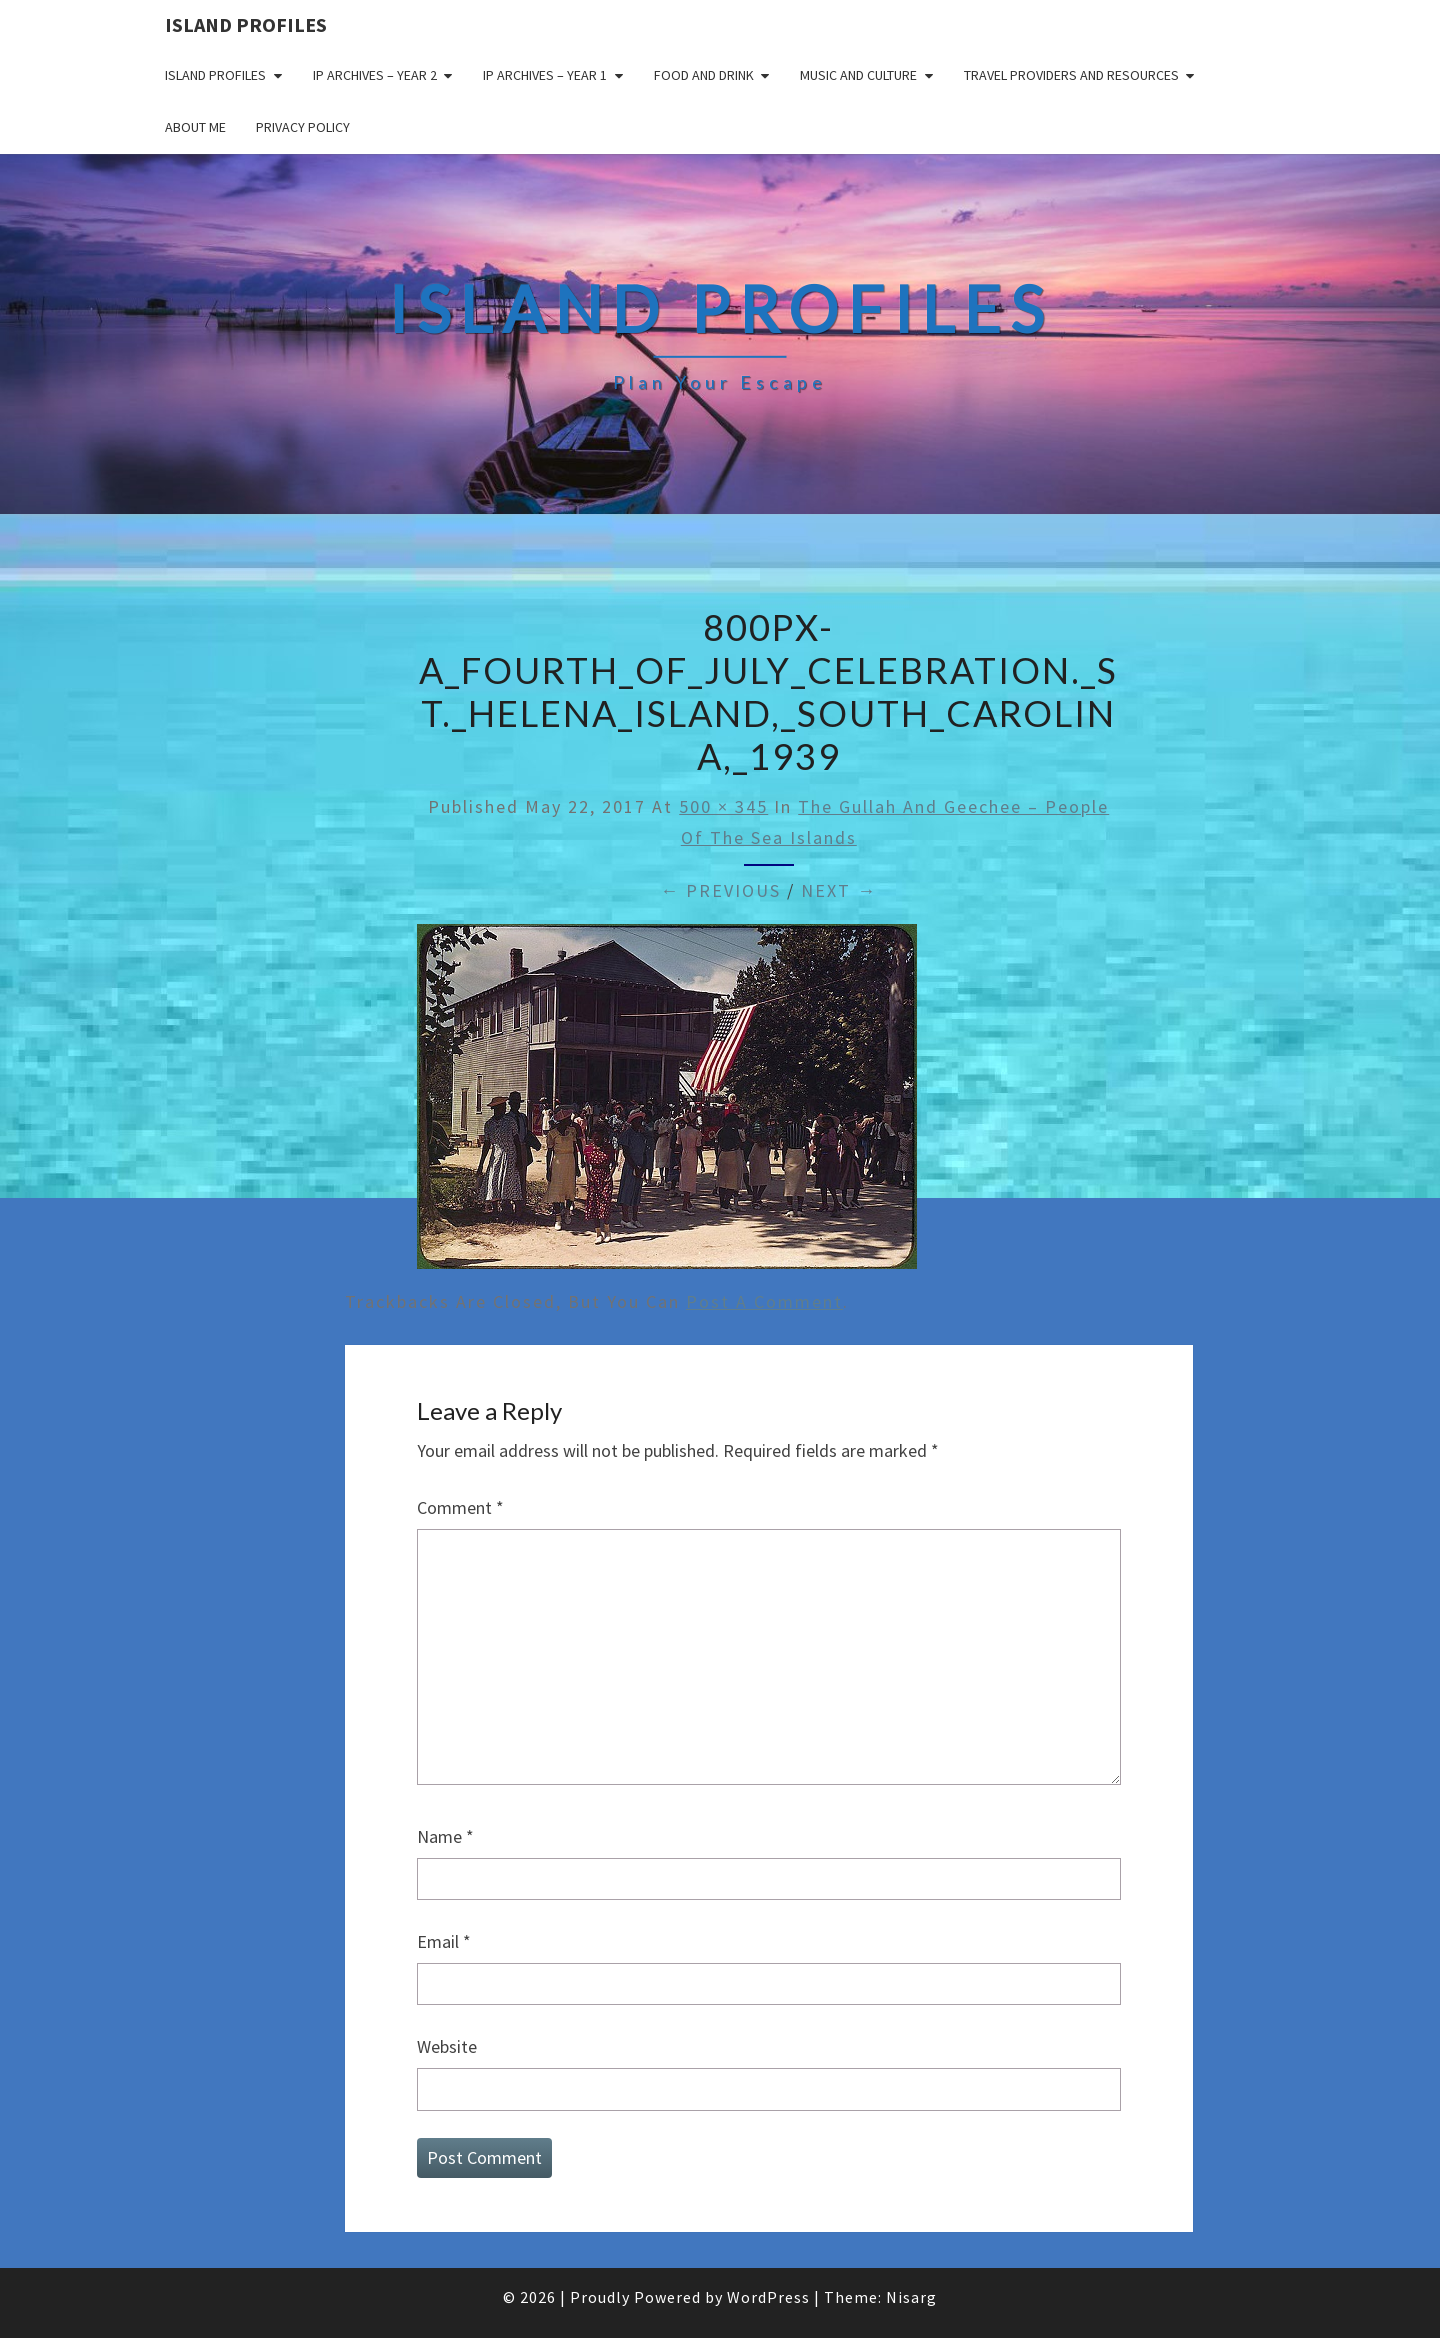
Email (444, 1941)
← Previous (720, 890)
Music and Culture (858, 75)
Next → (839, 890)
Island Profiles (246, 24)
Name (445, 1836)
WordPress (768, 2297)
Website (447, 2046)
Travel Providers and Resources (1071, 75)
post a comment (764, 1301)
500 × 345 (723, 806)
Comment (460, 1507)
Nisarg (911, 2297)
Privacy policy (303, 127)
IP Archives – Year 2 (375, 75)
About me (195, 127)
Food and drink (704, 75)
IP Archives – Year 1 (545, 75)
